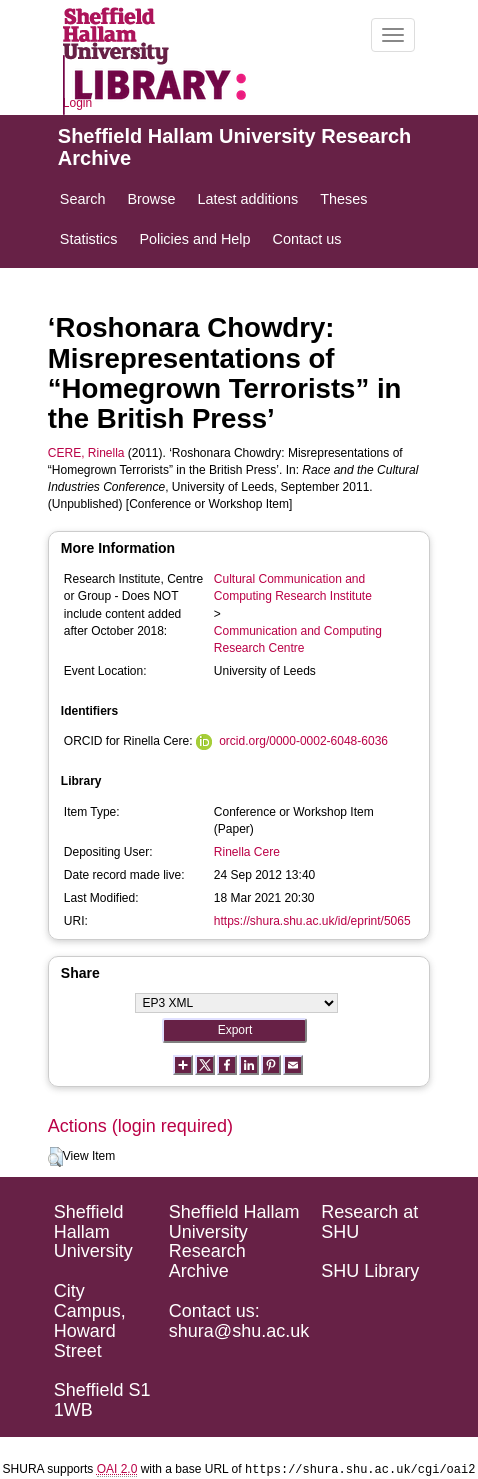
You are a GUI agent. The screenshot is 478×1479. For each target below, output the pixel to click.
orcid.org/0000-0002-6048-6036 (303, 741)
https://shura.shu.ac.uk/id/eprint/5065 (312, 921)
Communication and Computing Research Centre (298, 639)
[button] (55, 1157)
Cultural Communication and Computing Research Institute (293, 587)
